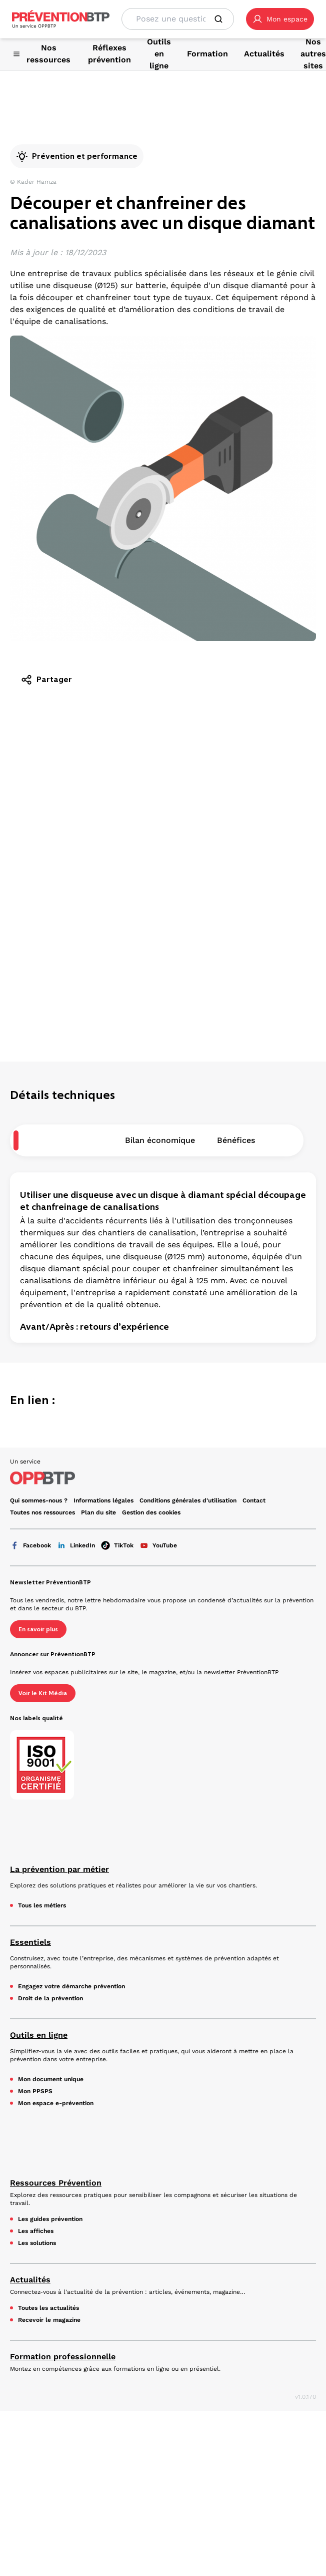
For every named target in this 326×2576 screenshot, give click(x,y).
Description (80, 1140)
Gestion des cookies (151, 1512)
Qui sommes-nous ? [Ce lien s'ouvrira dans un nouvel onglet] (39, 1500)
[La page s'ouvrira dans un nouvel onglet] (280, 19)
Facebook (30, 1545)
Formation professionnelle (63, 2356)
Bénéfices (236, 1140)
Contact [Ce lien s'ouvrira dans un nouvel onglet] (254, 1500)
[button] (280, 19)
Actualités (30, 2279)
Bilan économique (160, 1140)
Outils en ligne (39, 2035)
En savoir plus (38, 1629)
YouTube (158, 1545)
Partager (46, 680)
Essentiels (30, 1942)
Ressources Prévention (56, 2183)
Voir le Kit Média (42, 1693)
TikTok (117, 1545)
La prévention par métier (59, 1869)
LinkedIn (76, 1545)
